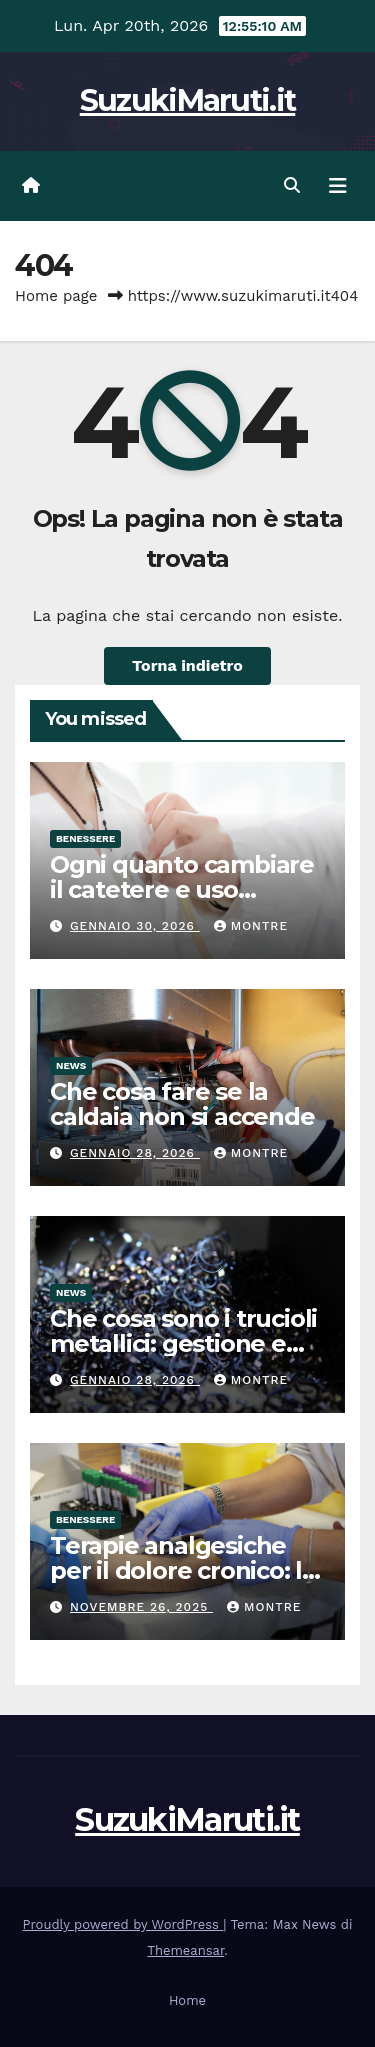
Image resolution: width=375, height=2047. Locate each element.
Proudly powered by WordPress (123, 1924)
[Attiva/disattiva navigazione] (338, 186)
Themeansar (185, 1950)
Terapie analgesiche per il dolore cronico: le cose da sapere (183, 1570)
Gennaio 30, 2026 (135, 926)
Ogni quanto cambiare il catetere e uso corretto (182, 889)
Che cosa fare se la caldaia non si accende (182, 1104)
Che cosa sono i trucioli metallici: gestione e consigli (183, 1343)
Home (187, 2000)
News (71, 1065)
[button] (292, 185)
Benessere (85, 838)
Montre (251, 926)
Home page (56, 296)
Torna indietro (187, 665)
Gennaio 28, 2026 (135, 1153)
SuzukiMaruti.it (188, 100)
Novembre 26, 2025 (141, 1607)
